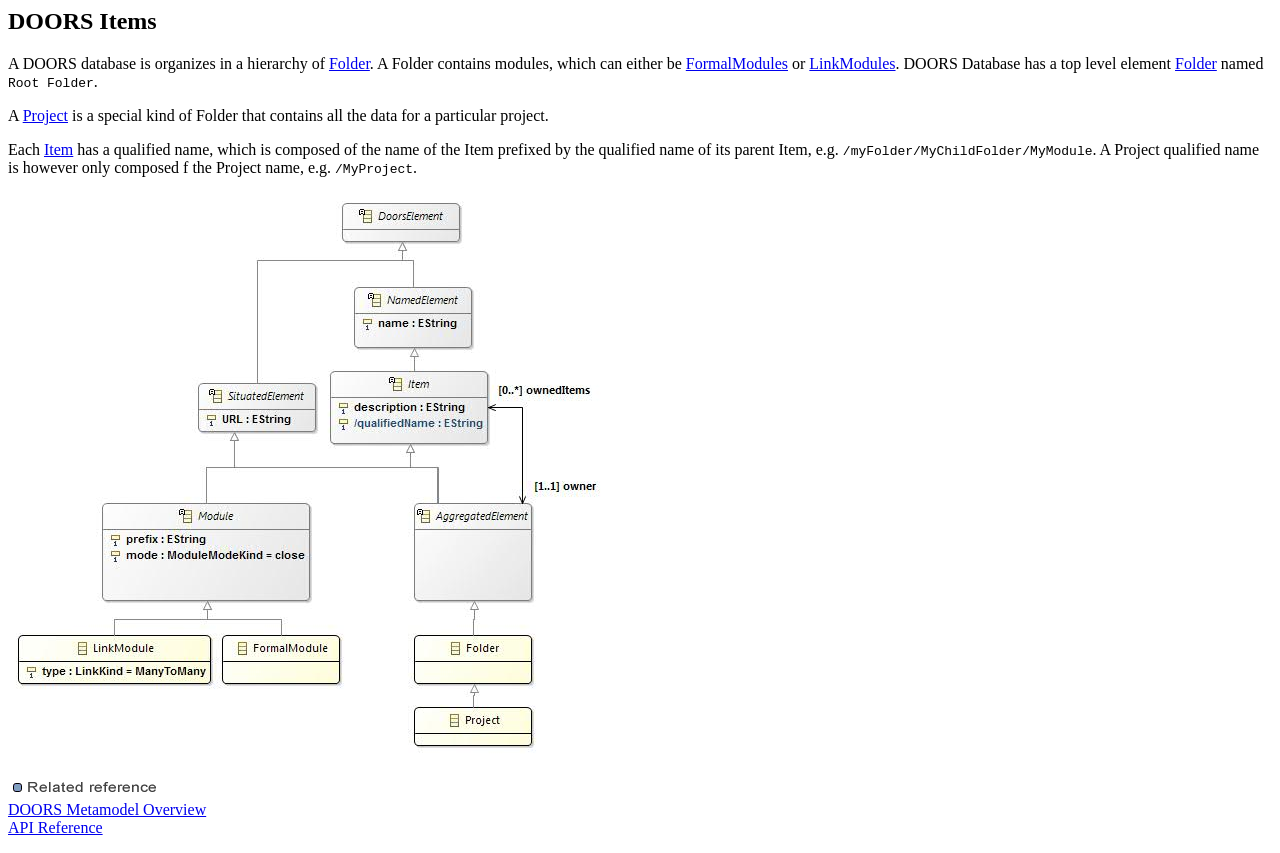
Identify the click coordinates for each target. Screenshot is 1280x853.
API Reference (55, 827)
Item (58, 149)
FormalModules (737, 63)
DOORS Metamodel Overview (107, 809)
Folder (349, 63)
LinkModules (852, 63)
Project (45, 115)
